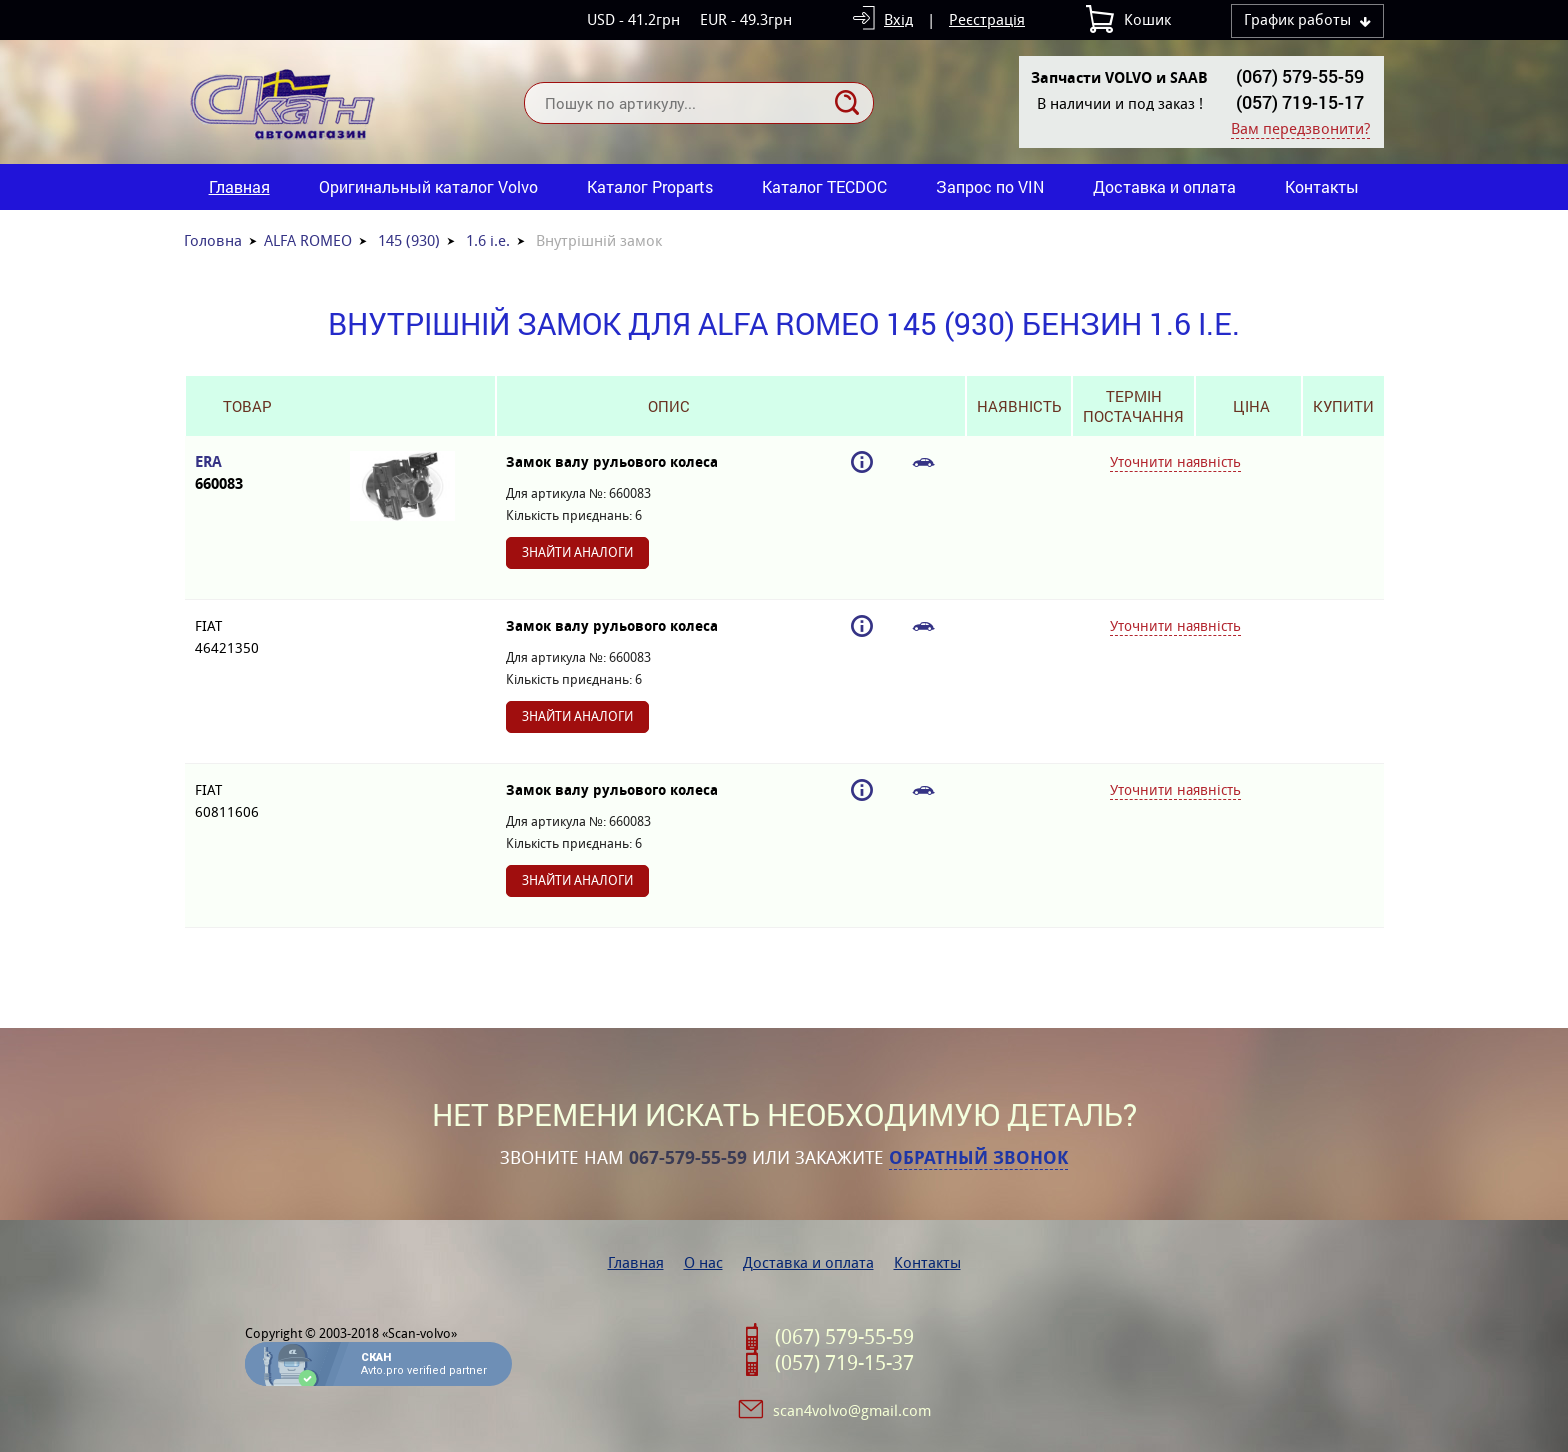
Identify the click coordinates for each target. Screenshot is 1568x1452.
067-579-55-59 (688, 1158)
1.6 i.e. (488, 240)
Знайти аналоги (577, 552)
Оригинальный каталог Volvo (428, 186)
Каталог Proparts (650, 186)
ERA (247, 473)
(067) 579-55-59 (1300, 76)
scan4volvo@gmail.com (852, 1410)
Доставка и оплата (1164, 186)
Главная (239, 186)
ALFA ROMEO (308, 240)
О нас (703, 1262)
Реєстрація (987, 19)
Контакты (1322, 186)
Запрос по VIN (990, 186)
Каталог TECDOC (824, 186)
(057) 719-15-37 (844, 1363)
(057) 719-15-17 (1300, 102)
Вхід (898, 19)
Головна (213, 240)
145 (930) (409, 240)
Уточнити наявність (1175, 462)
